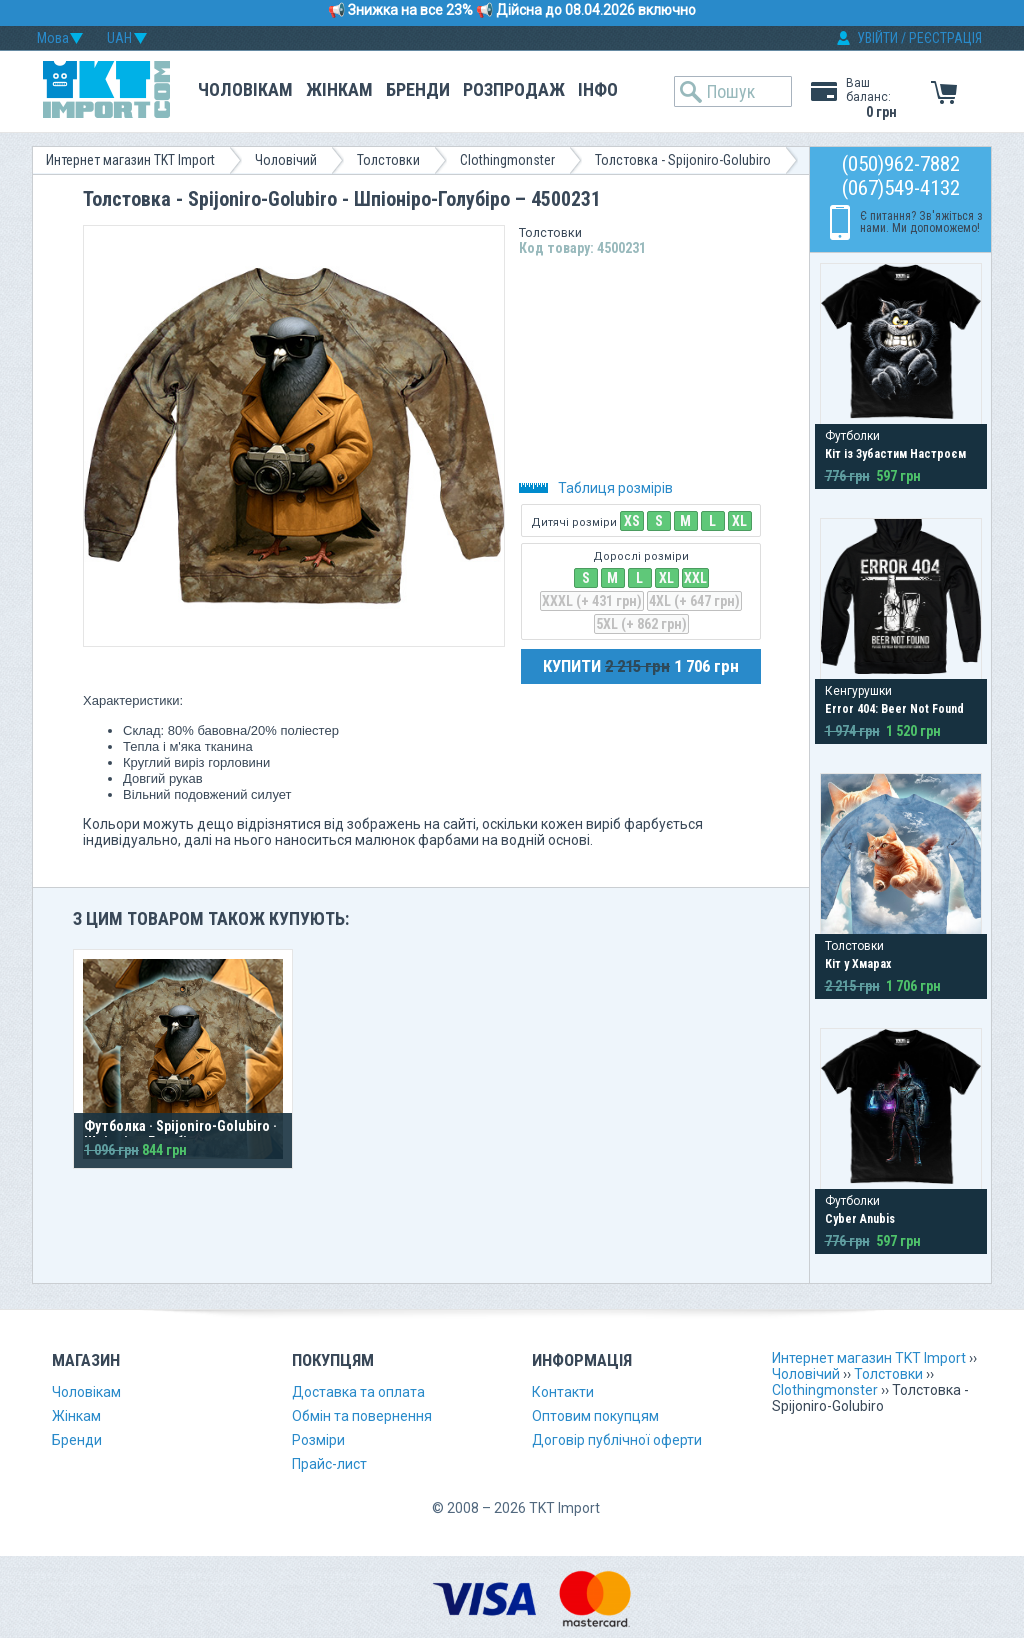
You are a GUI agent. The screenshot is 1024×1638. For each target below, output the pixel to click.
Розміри (318, 1440)
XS (632, 521)
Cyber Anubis (860, 1219)
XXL (695, 578)
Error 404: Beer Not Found (894, 709)
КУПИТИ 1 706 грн (641, 666)
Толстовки (388, 160)
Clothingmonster (507, 160)
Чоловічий (286, 160)
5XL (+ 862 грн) (641, 624)
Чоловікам (245, 89)
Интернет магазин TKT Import (130, 160)
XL (739, 521)
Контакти (563, 1392)
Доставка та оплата (358, 1392)
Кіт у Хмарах (858, 964)
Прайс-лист (329, 1464)
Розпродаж (514, 89)
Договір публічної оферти (617, 1440)
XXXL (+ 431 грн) (592, 601)
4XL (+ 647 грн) (694, 601)
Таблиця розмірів (596, 488)
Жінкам (339, 89)
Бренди (418, 89)
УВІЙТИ (877, 38)
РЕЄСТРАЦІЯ (945, 38)
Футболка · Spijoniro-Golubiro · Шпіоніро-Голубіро (180, 1134)
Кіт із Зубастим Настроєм (895, 454)
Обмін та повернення (362, 1416)
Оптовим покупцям (595, 1416)
